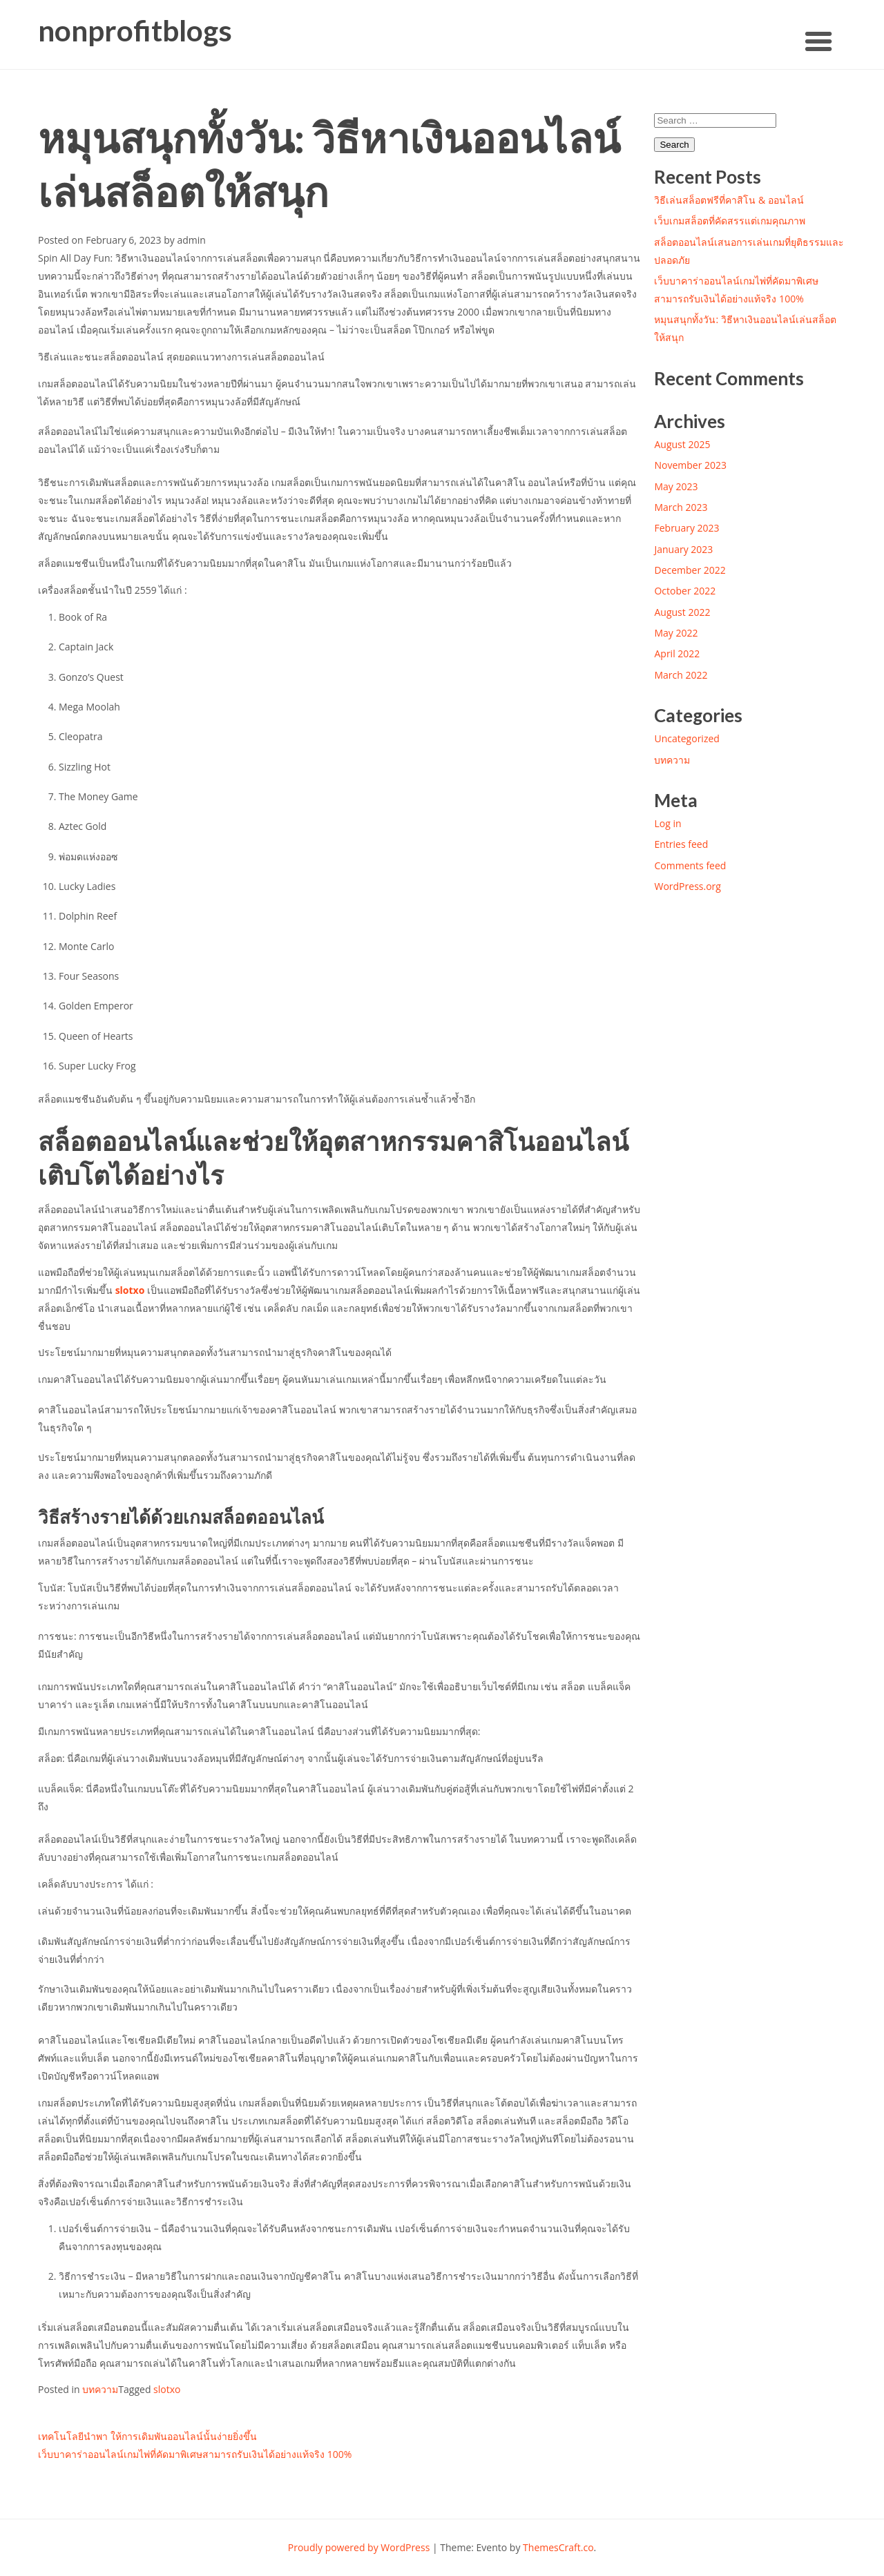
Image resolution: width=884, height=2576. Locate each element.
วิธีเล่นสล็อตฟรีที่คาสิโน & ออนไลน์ (728, 199)
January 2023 (683, 549)
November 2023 (690, 465)
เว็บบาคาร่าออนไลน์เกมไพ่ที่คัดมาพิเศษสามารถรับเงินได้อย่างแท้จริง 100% (195, 2454)
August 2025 (682, 444)
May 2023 (676, 486)
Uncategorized (686, 738)
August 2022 (682, 612)
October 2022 (684, 590)
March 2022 (680, 674)
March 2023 (680, 507)
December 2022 (689, 570)
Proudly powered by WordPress (359, 2547)
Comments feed (690, 865)
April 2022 (677, 653)
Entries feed (681, 844)
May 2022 (676, 632)
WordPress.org (687, 886)
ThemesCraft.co (558, 2547)
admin (191, 239)
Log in (667, 823)
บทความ (100, 2389)
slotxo (130, 1290)
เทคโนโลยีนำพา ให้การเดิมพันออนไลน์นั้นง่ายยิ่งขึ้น (147, 2436)
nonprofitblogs (135, 31)
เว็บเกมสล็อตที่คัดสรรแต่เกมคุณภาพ (729, 220)
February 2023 (686, 527)
